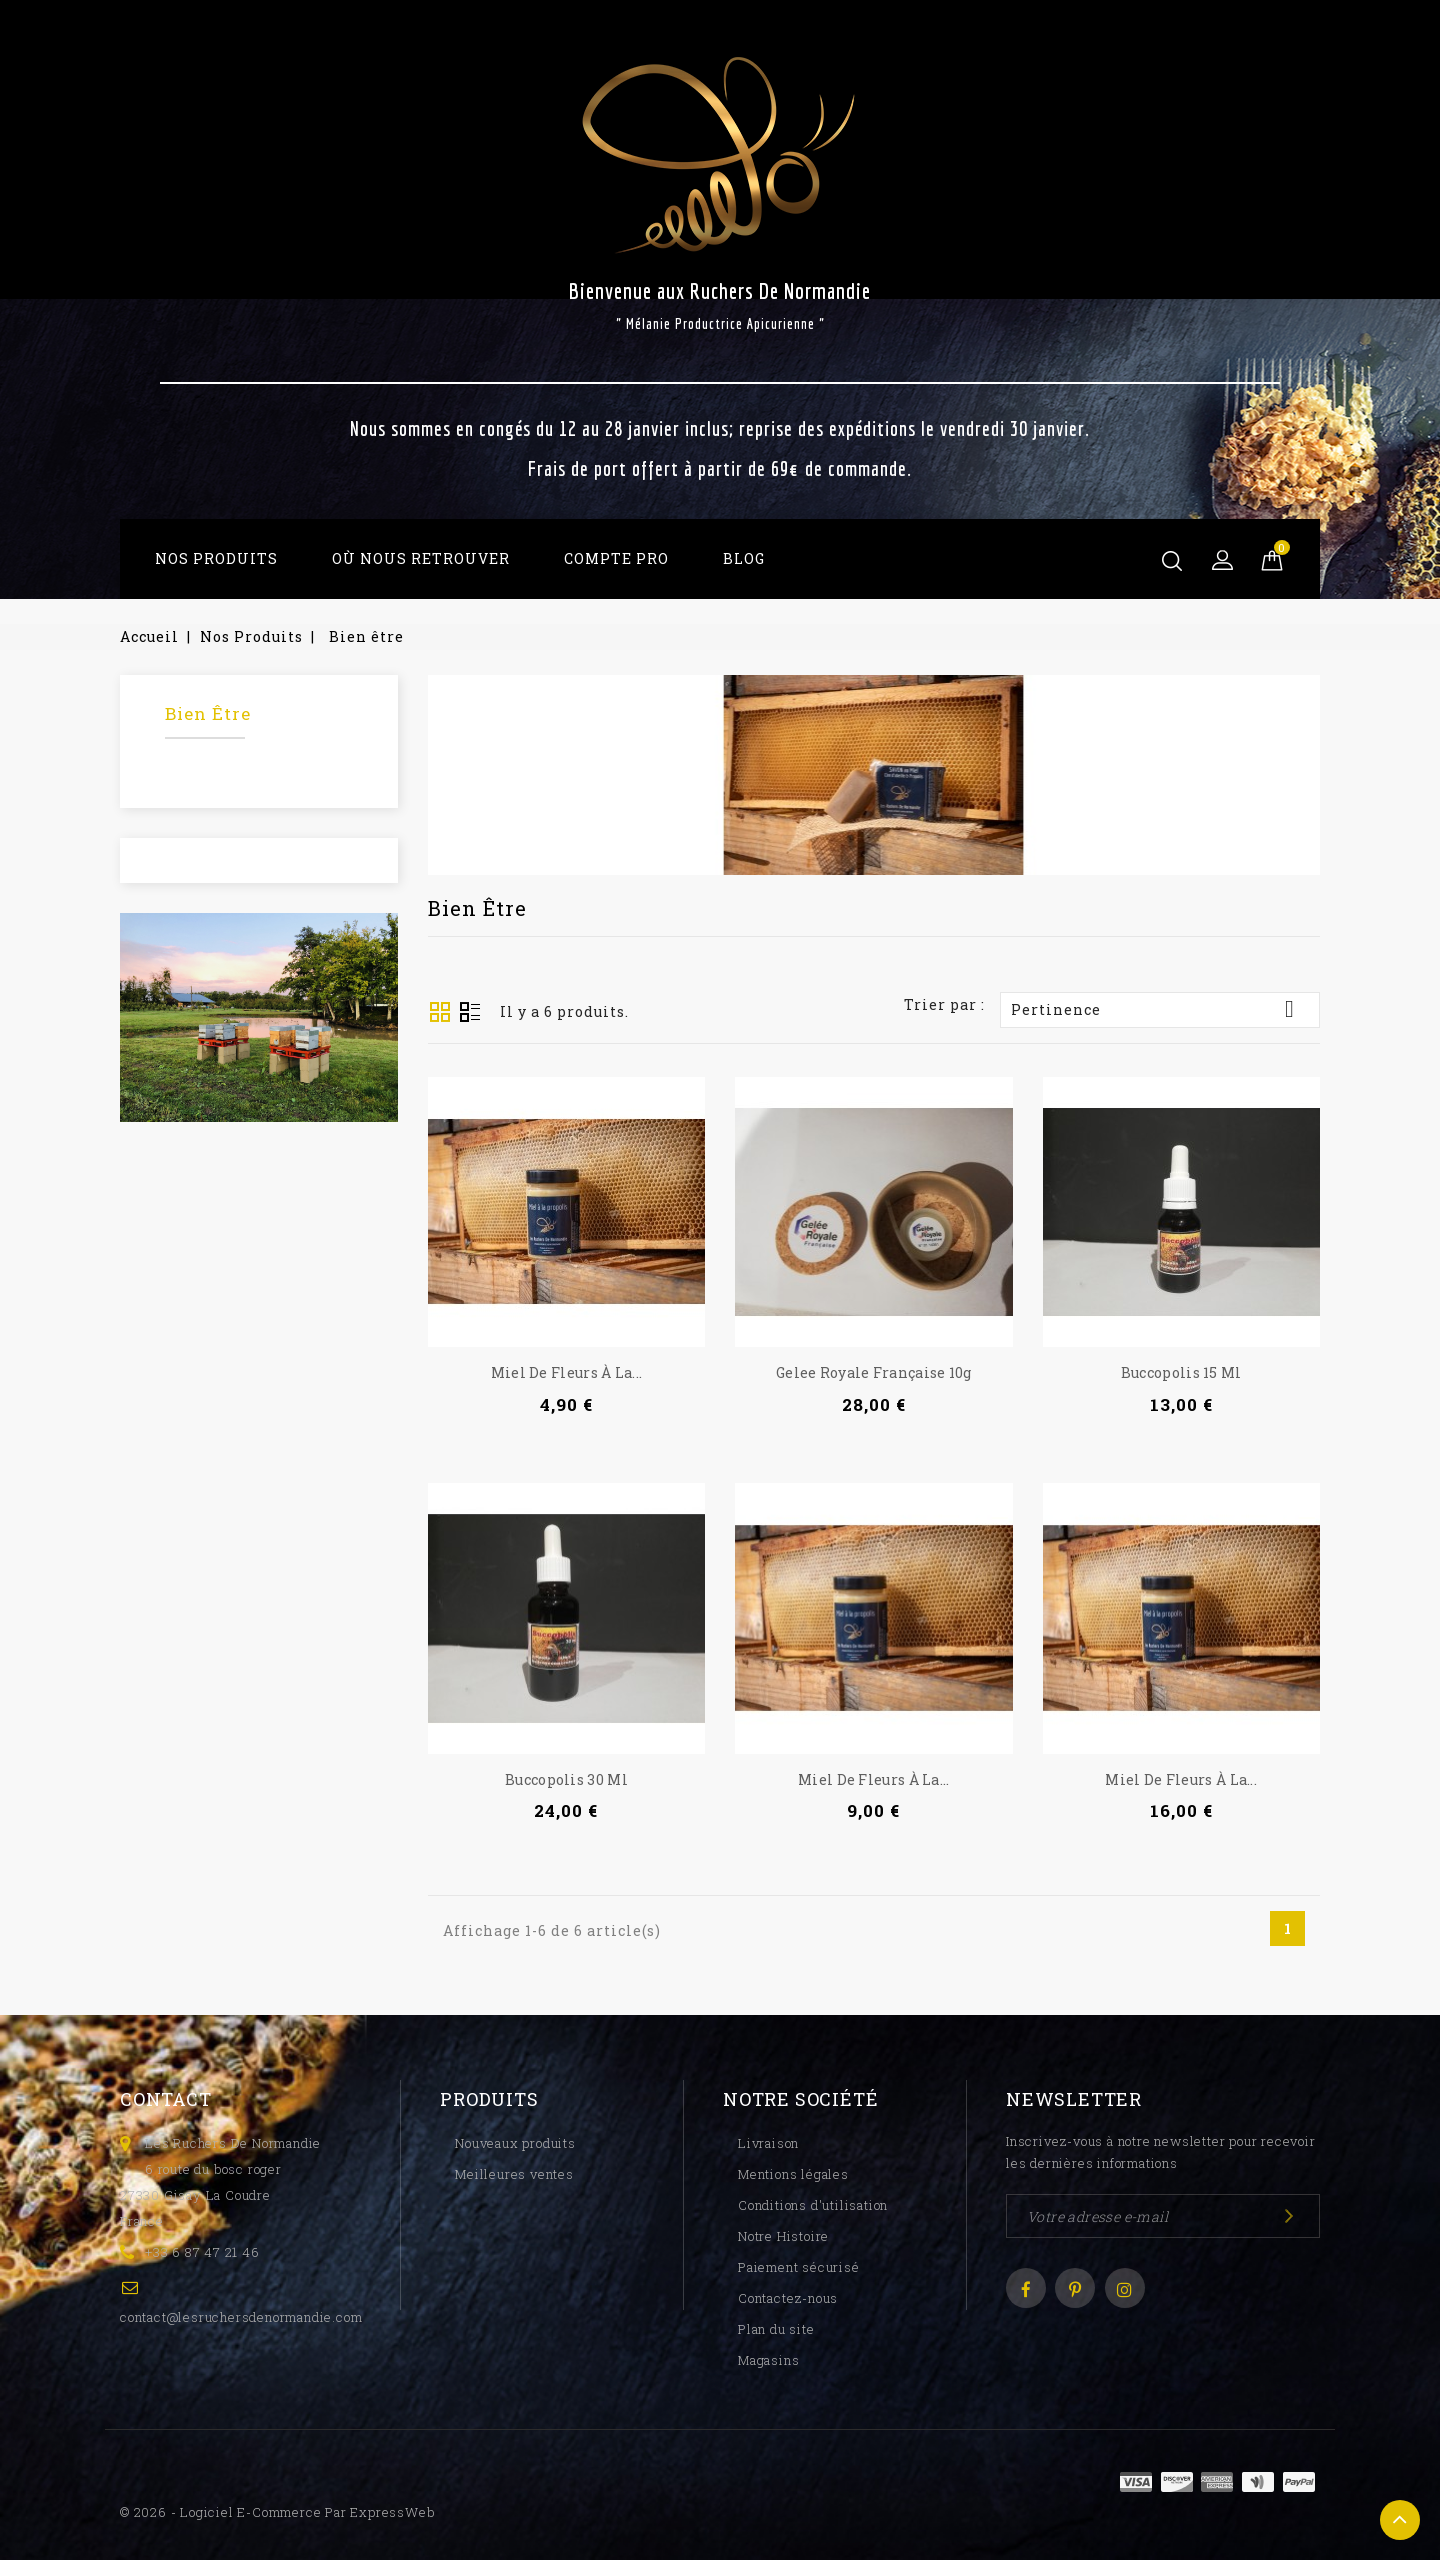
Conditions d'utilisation (813, 2205)
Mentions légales (793, 2174)
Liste (470, 1014)
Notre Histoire (783, 2236)
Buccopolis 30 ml (566, 1779)
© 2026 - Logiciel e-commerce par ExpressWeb (277, 2512)
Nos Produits (216, 558)
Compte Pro (616, 558)
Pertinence (1160, 1009)
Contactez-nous (788, 2298)
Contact (166, 2099)
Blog (744, 558)
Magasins (768, 2360)
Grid (440, 1012)
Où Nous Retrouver (421, 558)
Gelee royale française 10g (874, 1372)
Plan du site (776, 2329)
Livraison (768, 2143)
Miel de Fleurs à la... (567, 1372)
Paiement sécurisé (799, 2267)
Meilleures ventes (514, 2174)
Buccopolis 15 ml (1181, 1372)
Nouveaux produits (515, 2143)
